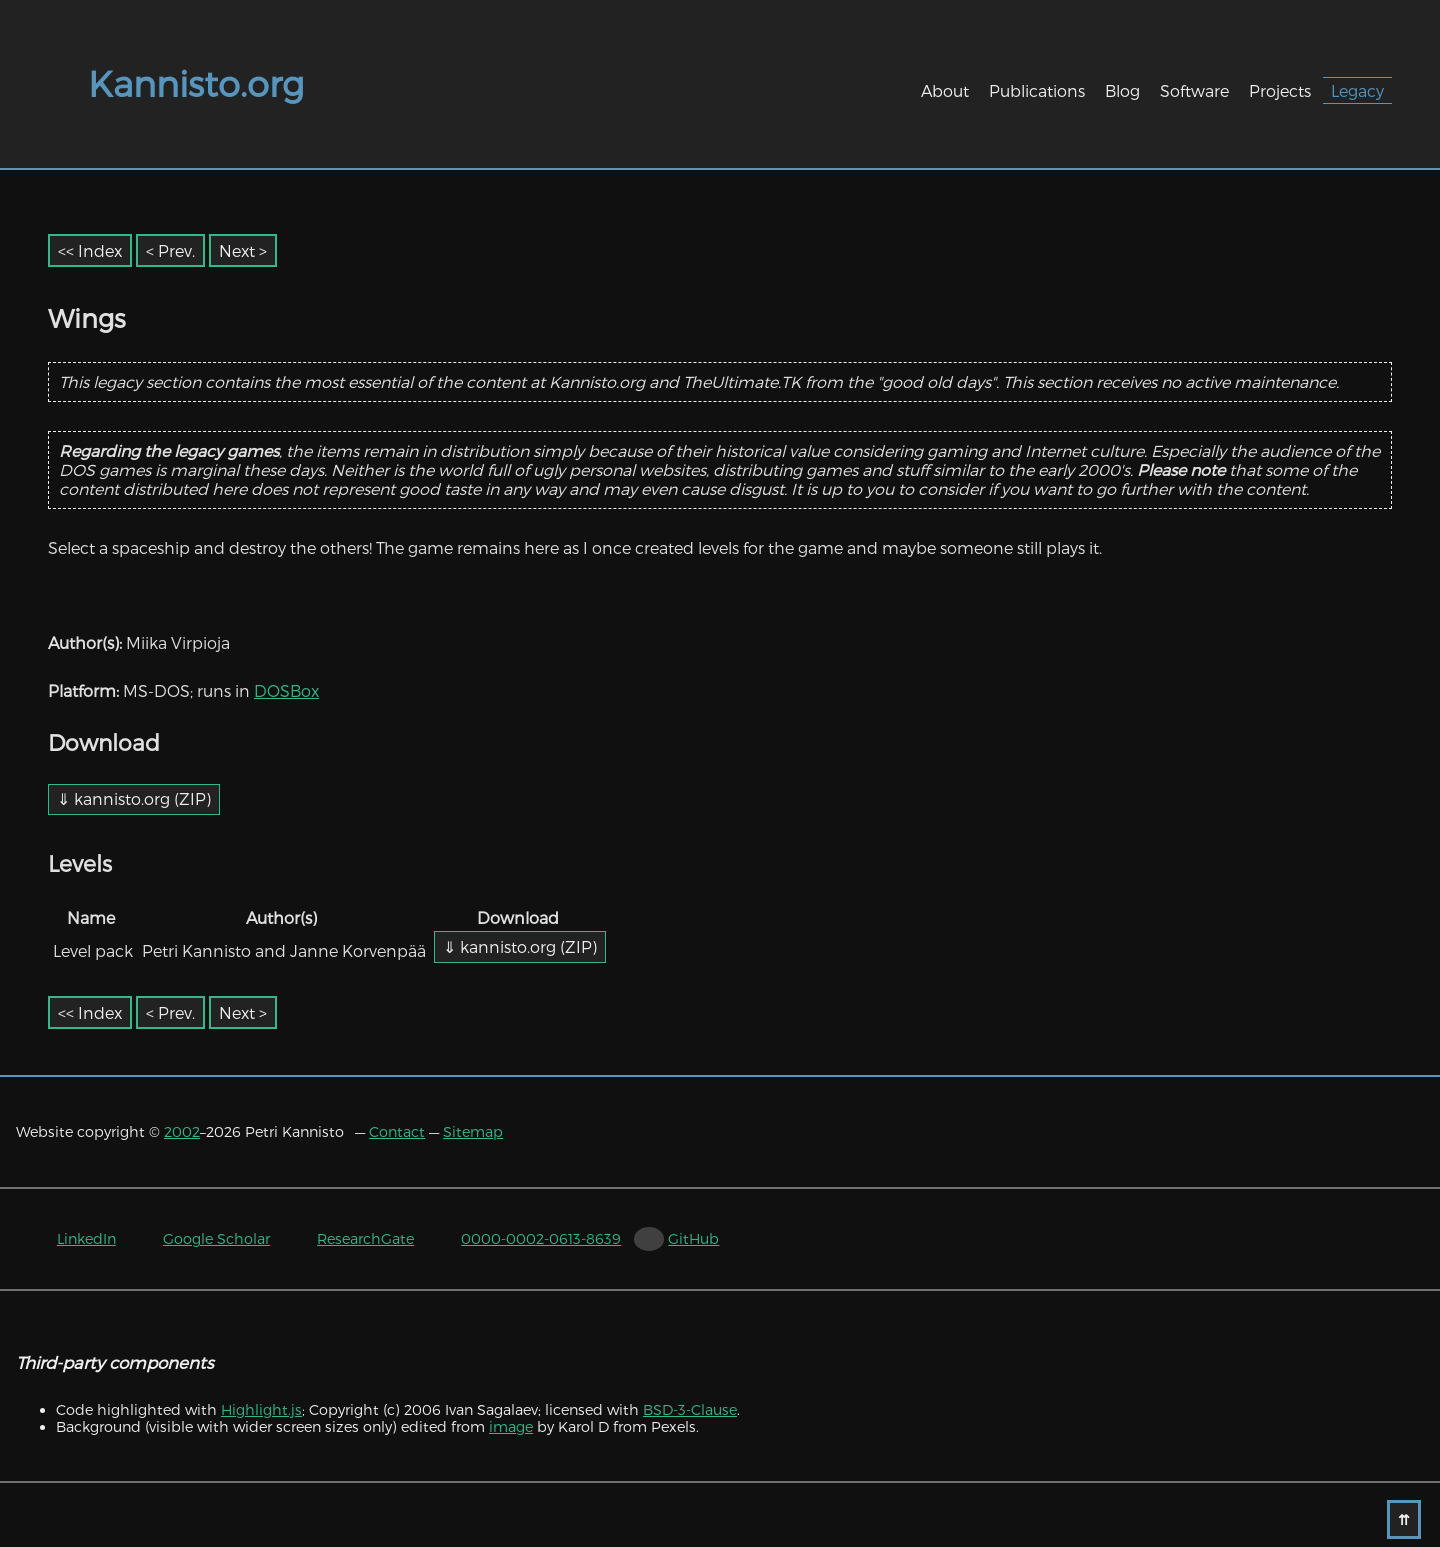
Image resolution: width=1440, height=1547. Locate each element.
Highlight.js (261, 1409)
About (945, 90)
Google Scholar (216, 1238)
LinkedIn (86, 1238)
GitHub (693, 1238)
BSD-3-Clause (690, 1409)
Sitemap (473, 1131)
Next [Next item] (237, 250)
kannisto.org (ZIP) (142, 798)
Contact (397, 1131)
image (511, 1426)
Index (100, 250)
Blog (1122, 90)
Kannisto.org (196, 83)
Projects (1280, 90)
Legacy (1357, 90)
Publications (1037, 90)
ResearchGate (365, 1238)
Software (1194, 90)
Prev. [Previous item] (176, 250)
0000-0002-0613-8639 (541, 1238)
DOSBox (286, 690)
